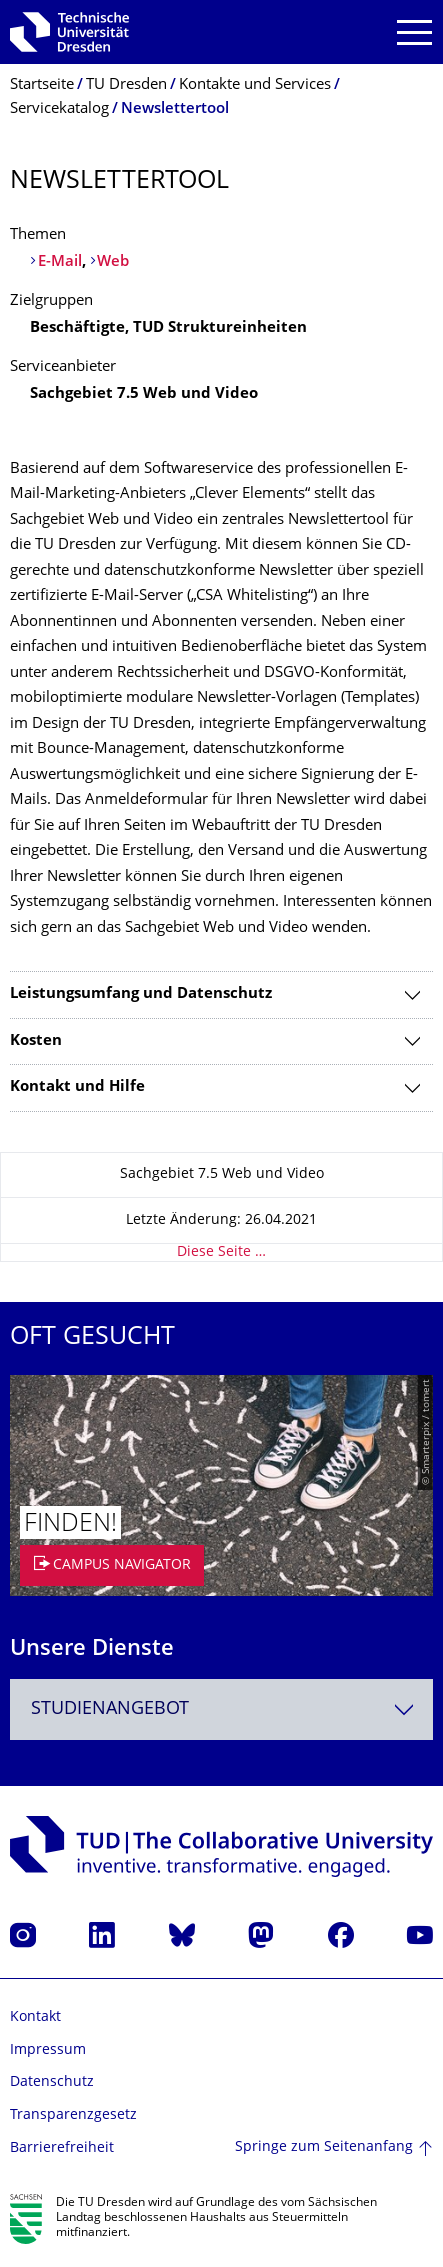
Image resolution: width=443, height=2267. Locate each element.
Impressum (48, 2050)
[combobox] (221, 1709)
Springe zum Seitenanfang (324, 2147)
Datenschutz (52, 2082)
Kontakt (35, 2017)
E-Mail (60, 262)
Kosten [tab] (36, 1041)
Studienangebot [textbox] (110, 1709)
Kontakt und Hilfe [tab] (77, 1087)
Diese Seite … (221, 1252)
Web (113, 262)
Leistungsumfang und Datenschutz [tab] (141, 994)
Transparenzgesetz (73, 2115)
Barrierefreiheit (62, 2148)
